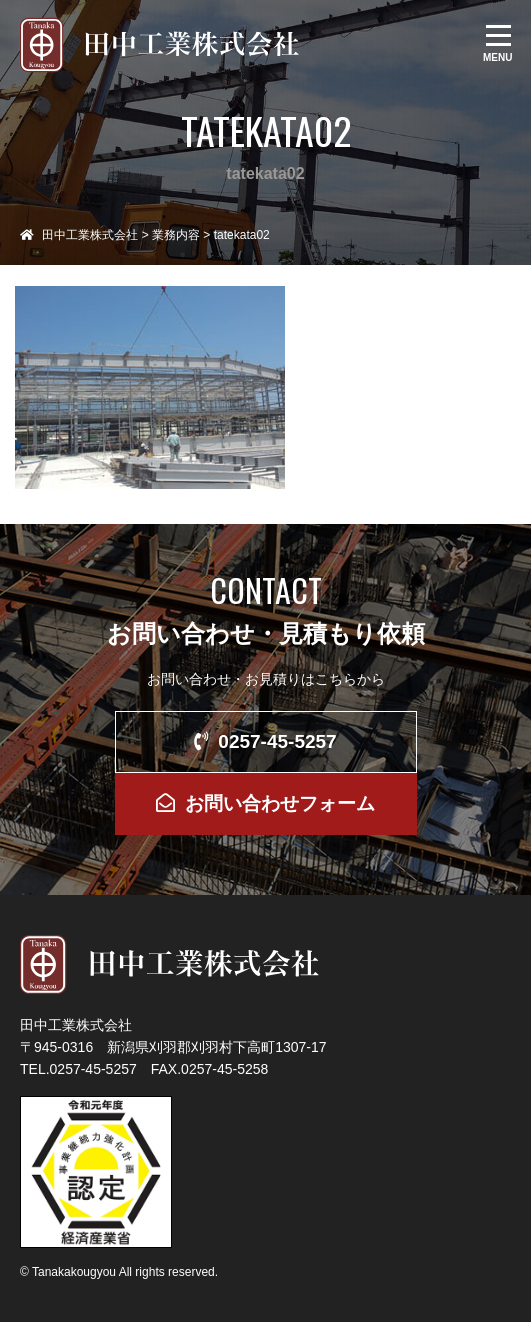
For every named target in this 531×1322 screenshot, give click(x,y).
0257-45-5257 (265, 741)
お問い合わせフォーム (265, 803)
